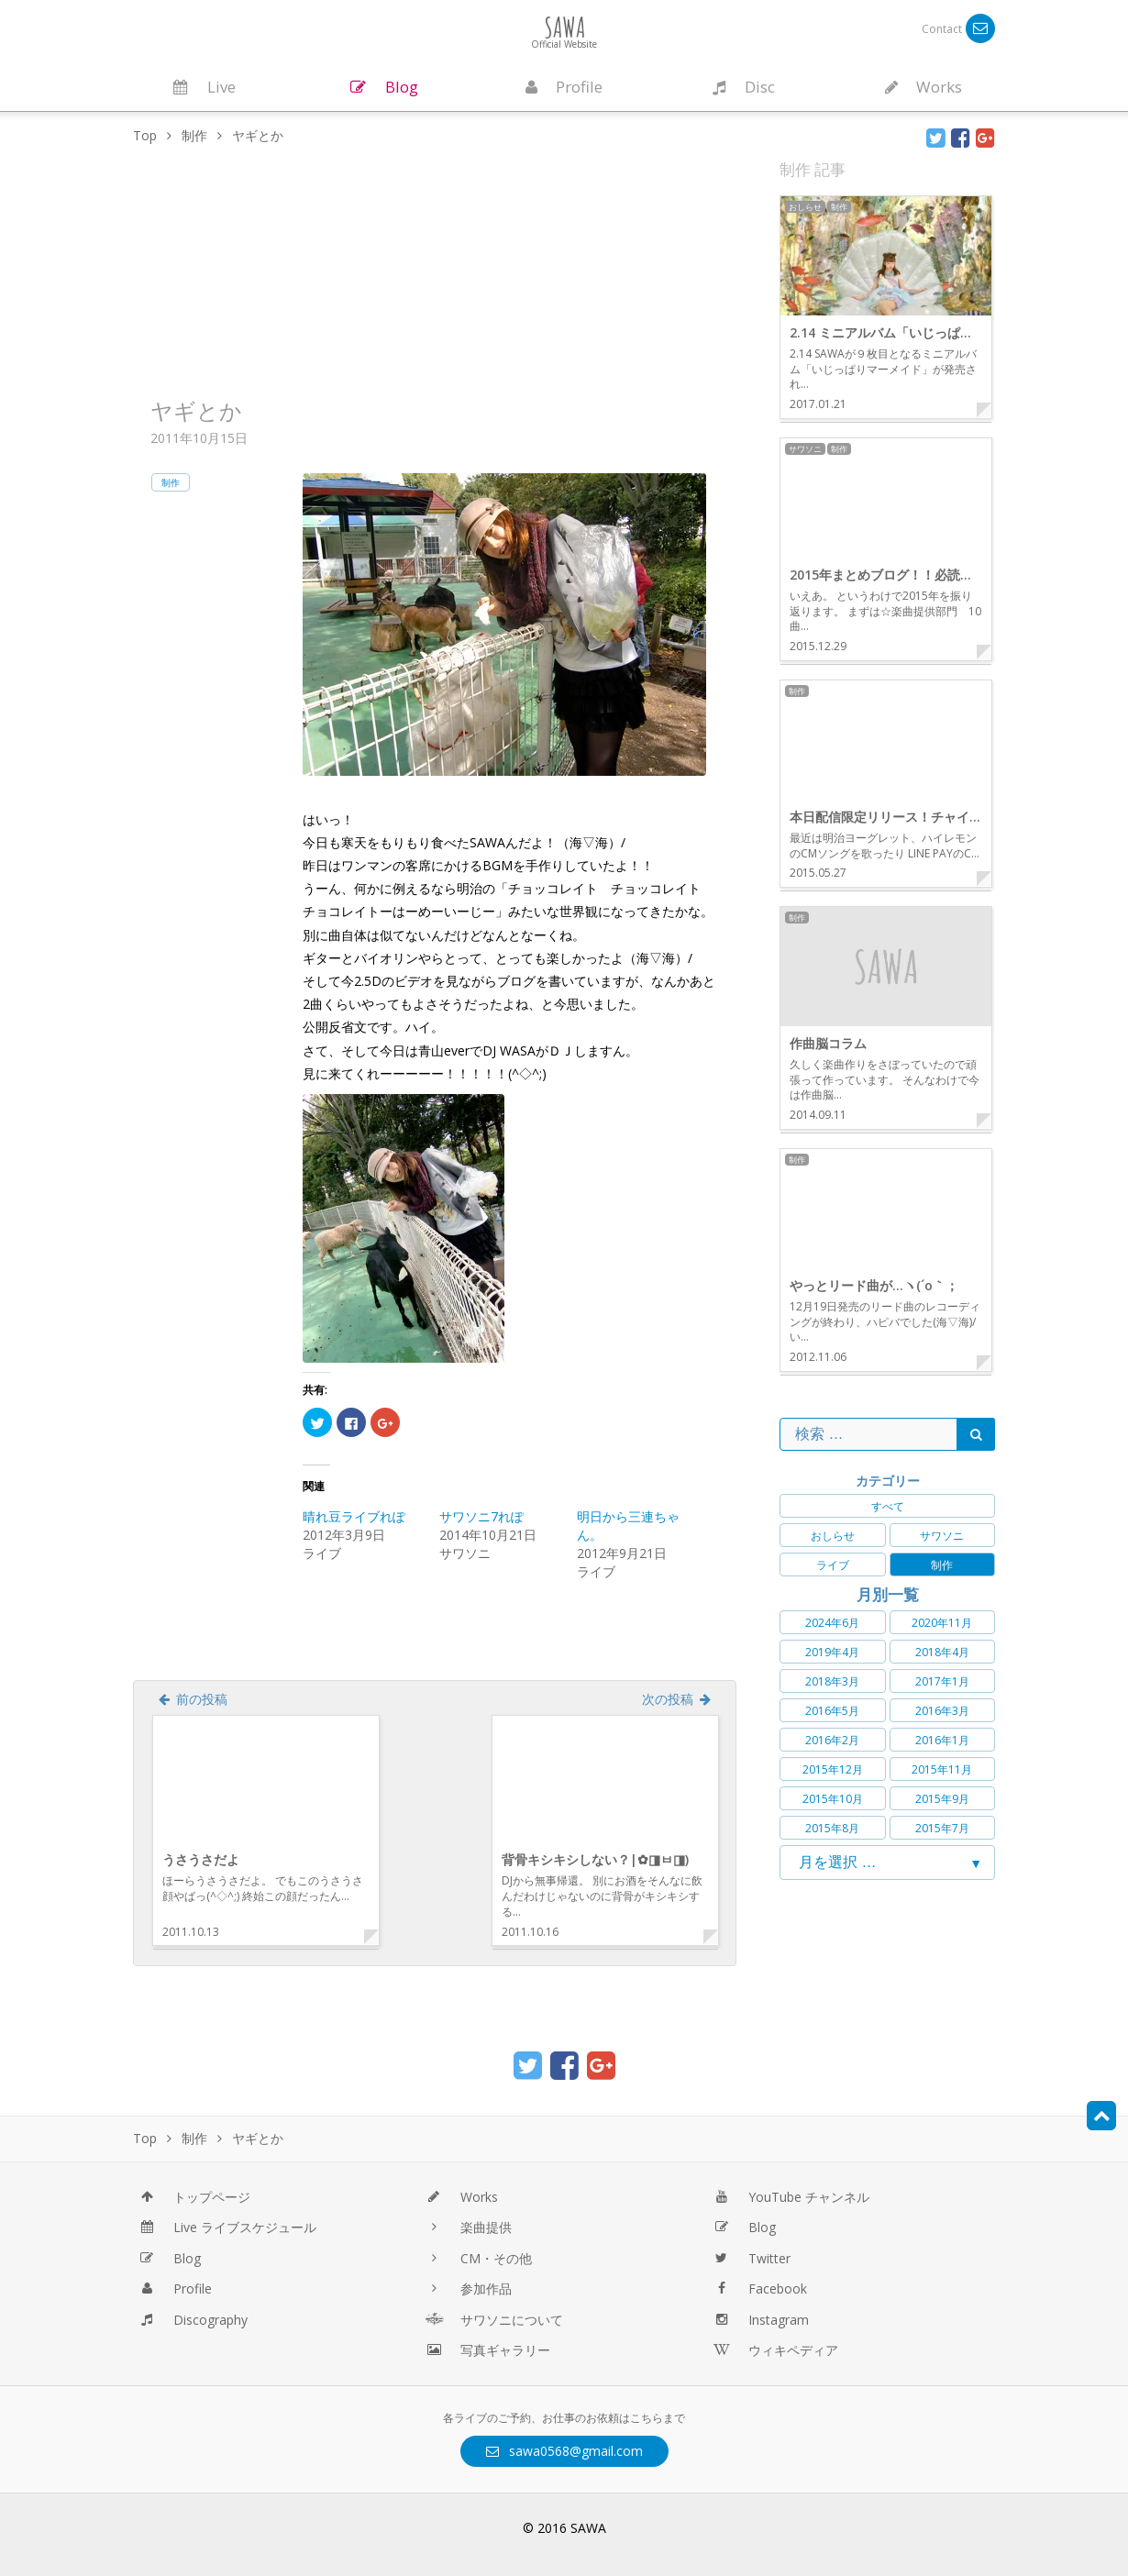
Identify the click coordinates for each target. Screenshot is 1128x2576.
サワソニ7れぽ (481, 1516)
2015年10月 (832, 1799)
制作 (170, 482)
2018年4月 (942, 1652)
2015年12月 (832, 1769)
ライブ (832, 1565)
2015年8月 (832, 1828)
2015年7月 (942, 1828)
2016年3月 (942, 1711)
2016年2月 (832, 1740)
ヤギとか (196, 410)
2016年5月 (832, 1711)
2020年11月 (942, 1623)
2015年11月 (942, 1769)
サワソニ (942, 1535)
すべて (887, 1506)
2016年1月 (942, 1740)
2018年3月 (832, 1681)
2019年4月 (832, 1652)
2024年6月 (832, 1623)
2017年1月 (942, 1681)
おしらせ (833, 1535)
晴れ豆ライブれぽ (354, 1516)
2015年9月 (942, 1799)
